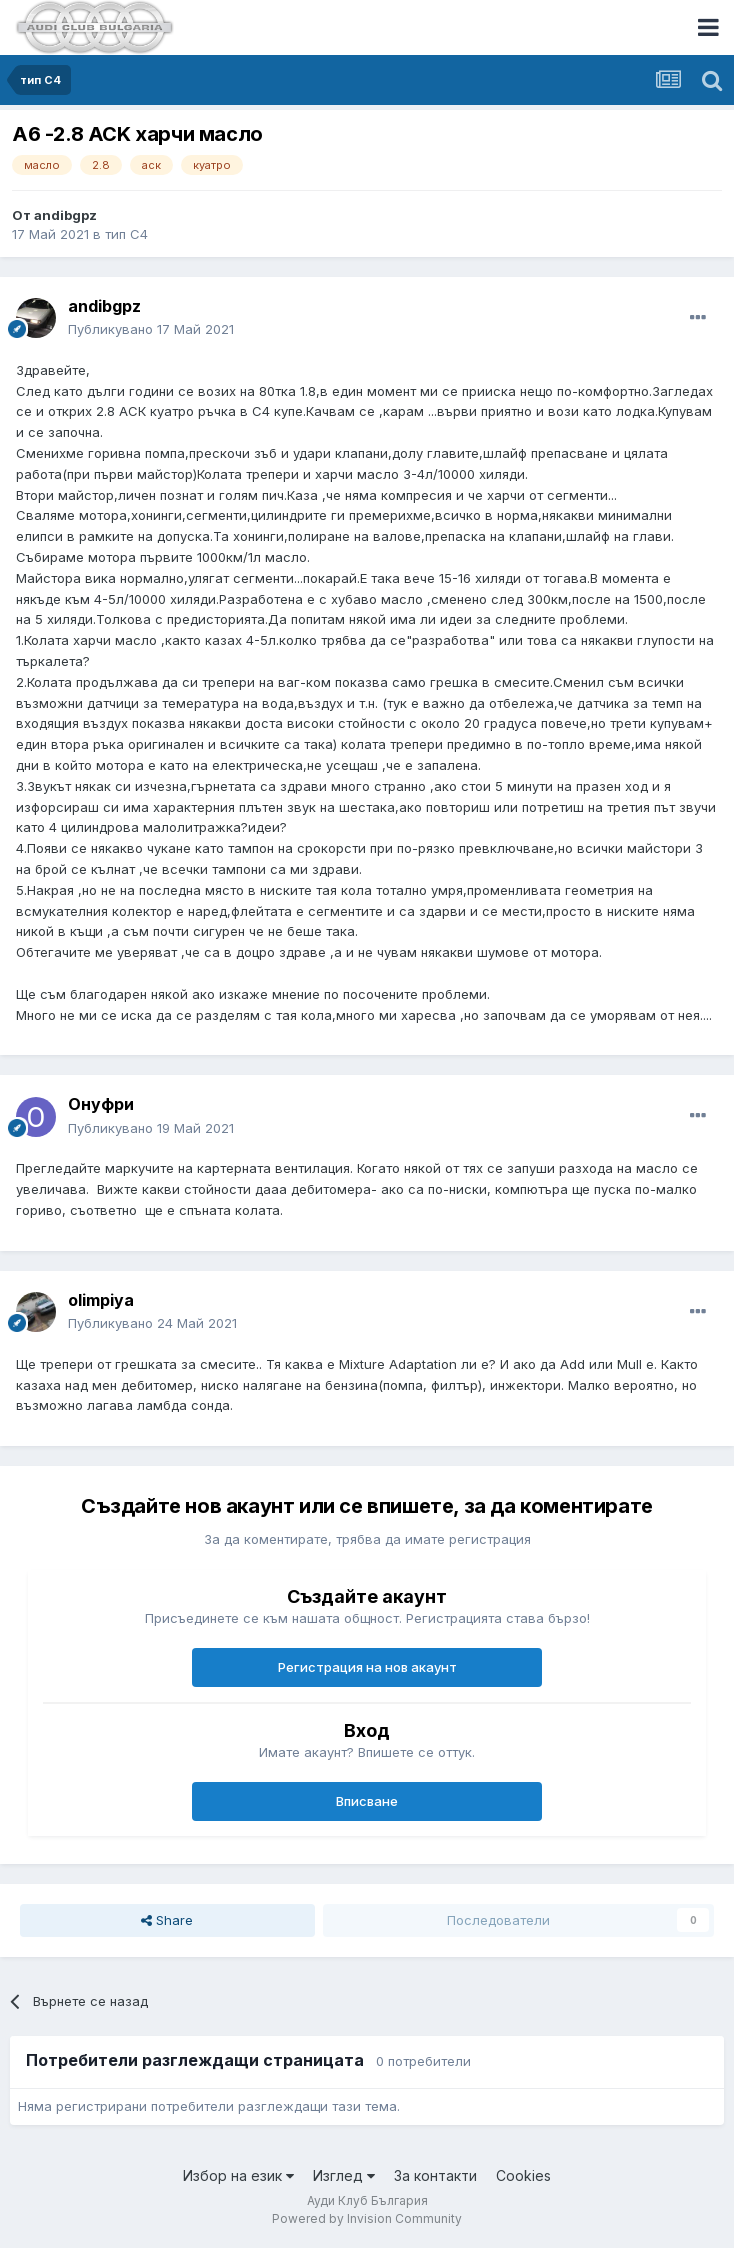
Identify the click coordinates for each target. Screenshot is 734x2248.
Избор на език (238, 2175)
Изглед (344, 2175)
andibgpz (65, 215)
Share (167, 1920)
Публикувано (151, 329)
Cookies (523, 2175)
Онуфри (101, 1104)
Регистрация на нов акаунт (367, 1667)
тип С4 (126, 234)
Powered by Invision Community (367, 2218)
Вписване (367, 1801)
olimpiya (101, 1300)
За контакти (435, 2175)
